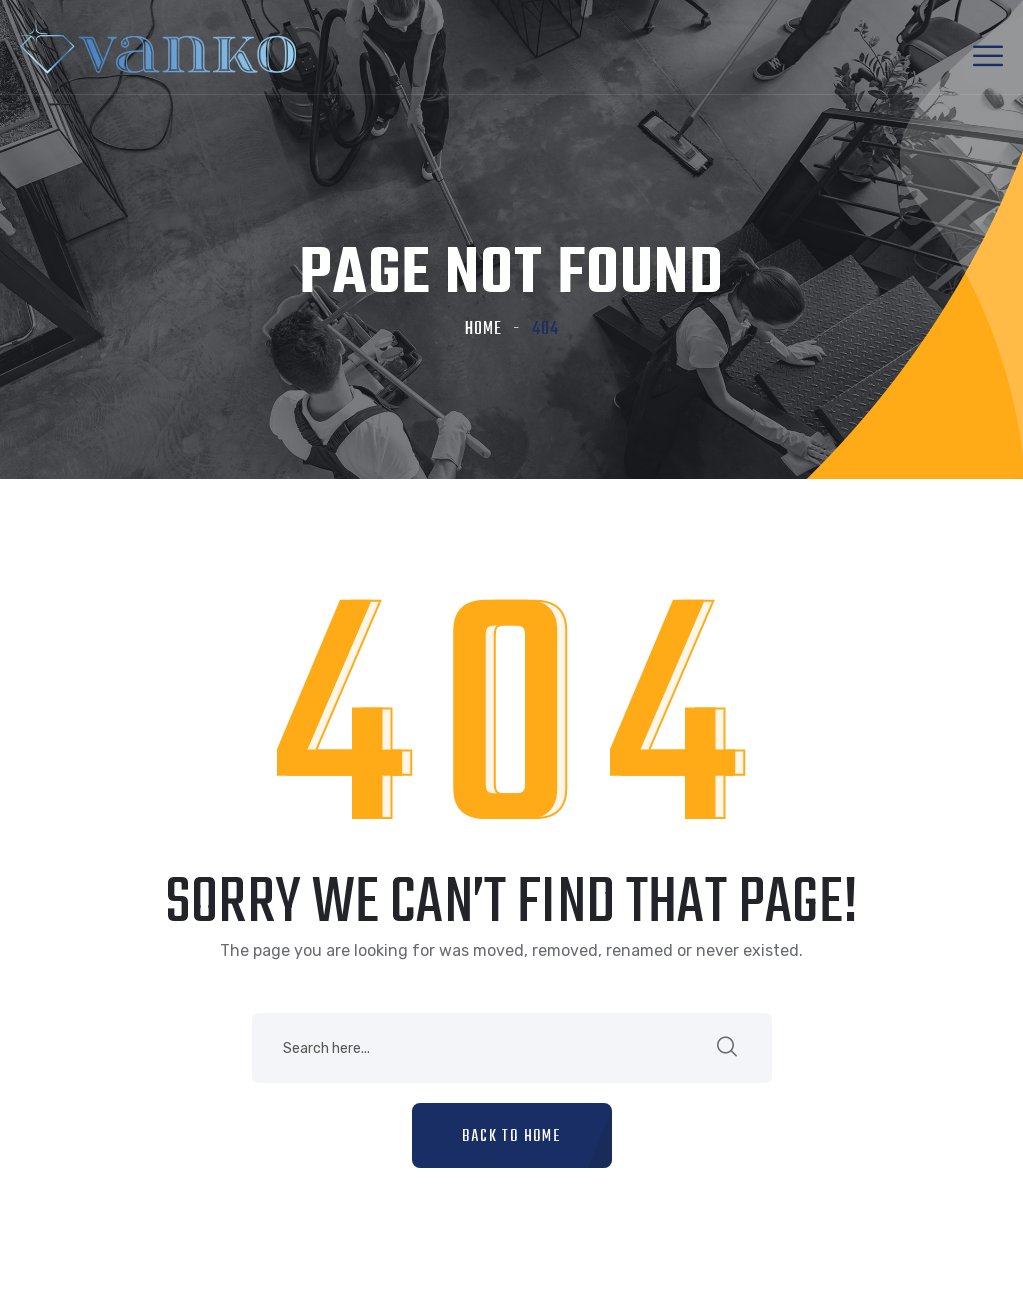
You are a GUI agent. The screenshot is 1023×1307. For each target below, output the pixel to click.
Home (483, 329)
